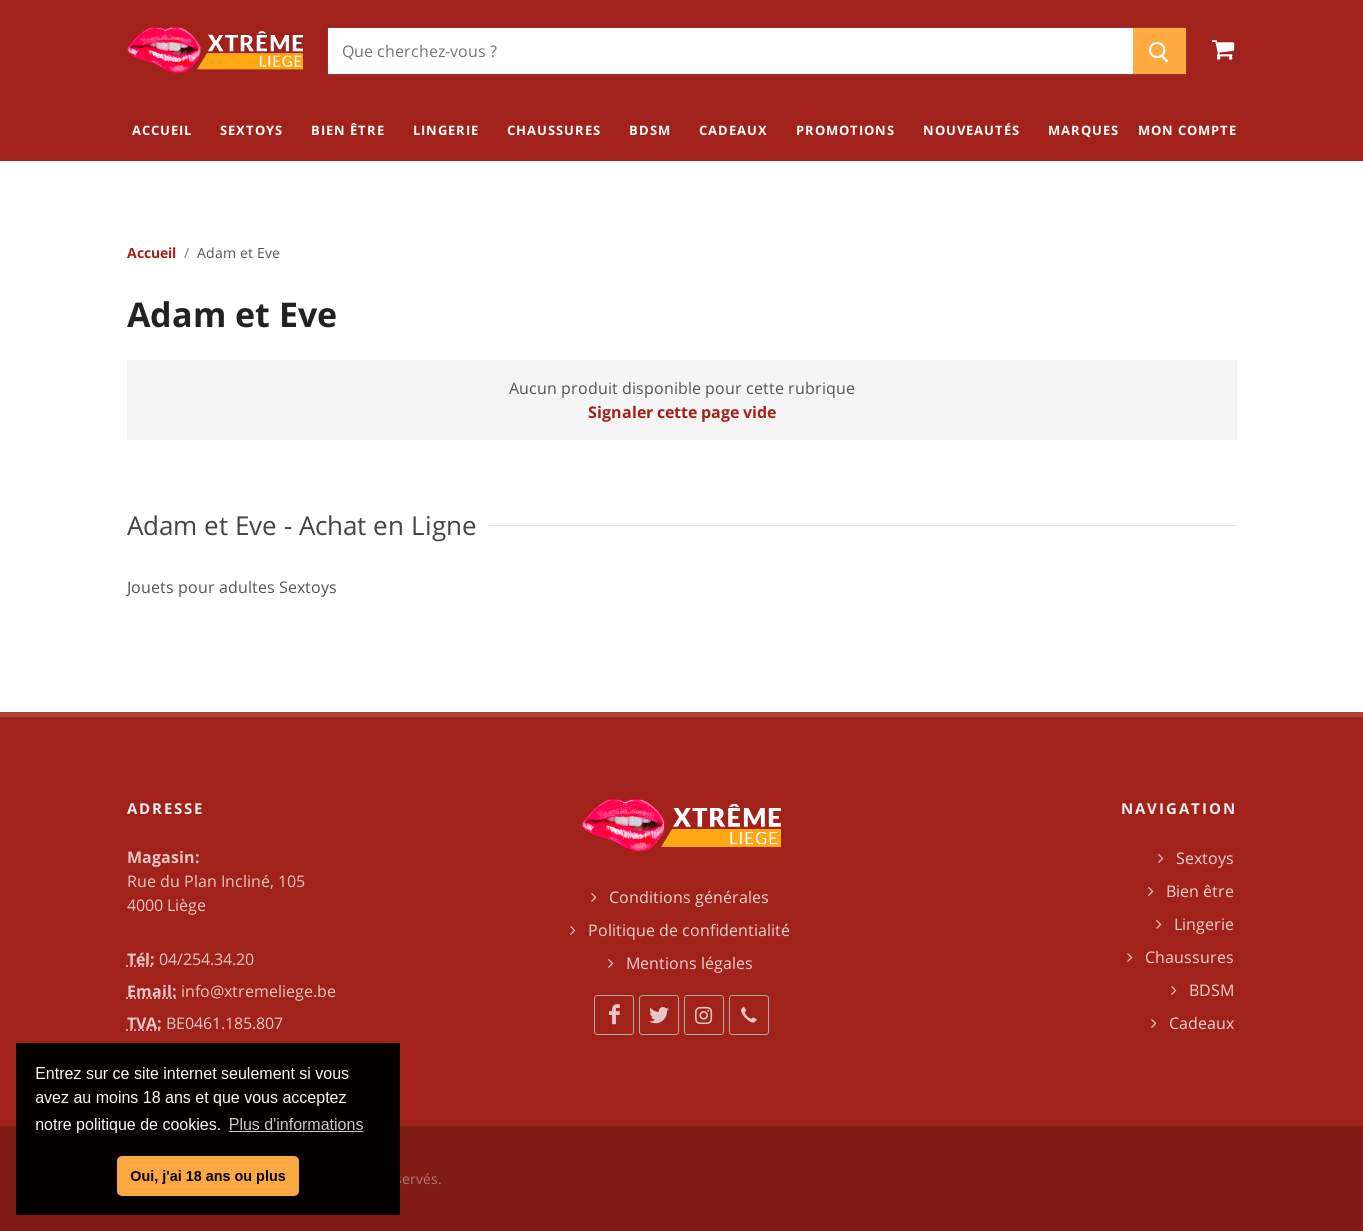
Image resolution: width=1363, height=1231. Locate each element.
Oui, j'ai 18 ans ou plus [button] (207, 1176)
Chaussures (1189, 957)
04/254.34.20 (206, 959)
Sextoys (1205, 858)
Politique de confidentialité (689, 930)
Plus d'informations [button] (296, 1124)
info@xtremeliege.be (258, 991)
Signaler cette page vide (682, 412)
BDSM (1211, 990)
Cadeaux (1201, 1023)
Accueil (151, 252)
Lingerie (1204, 924)
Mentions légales (689, 963)
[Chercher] (730, 51)
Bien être (1200, 891)
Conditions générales (689, 897)
